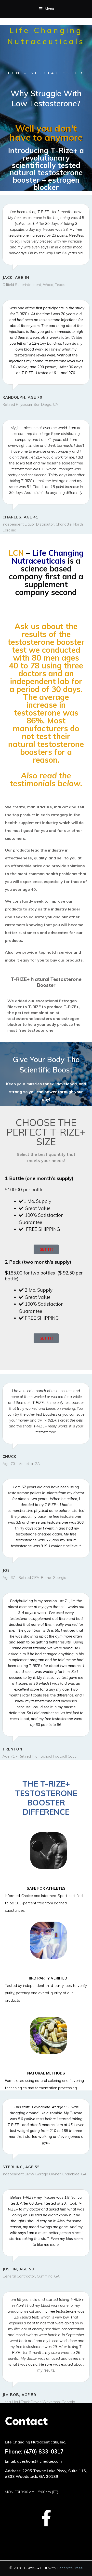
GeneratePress (70, 2568)
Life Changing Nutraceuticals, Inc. (35, 2442)
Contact (26, 2421)
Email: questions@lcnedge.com (33, 2461)
